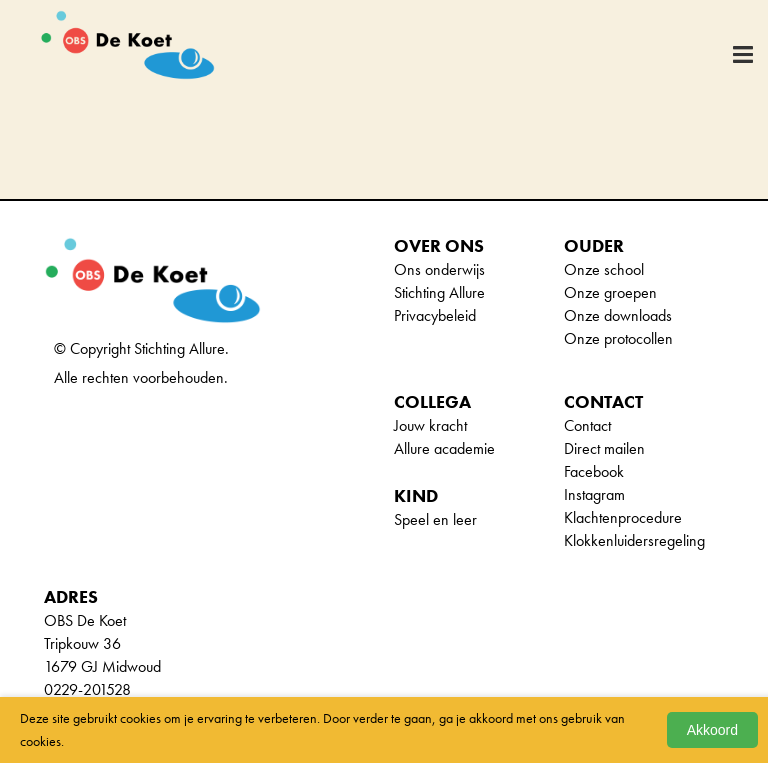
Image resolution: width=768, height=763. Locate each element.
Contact (587, 425)
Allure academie (444, 448)
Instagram (594, 494)
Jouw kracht (430, 425)
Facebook (594, 471)
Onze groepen (610, 292)
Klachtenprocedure (623, 517)
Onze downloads (618, 315)
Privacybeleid (435, 315)
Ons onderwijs (439, 269)
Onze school (604, 269)
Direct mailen (604, 448)
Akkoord (712, 730)
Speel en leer (435, 519)
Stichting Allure (439, 292)
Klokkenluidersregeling (634, 540)
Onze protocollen (618, 338)
